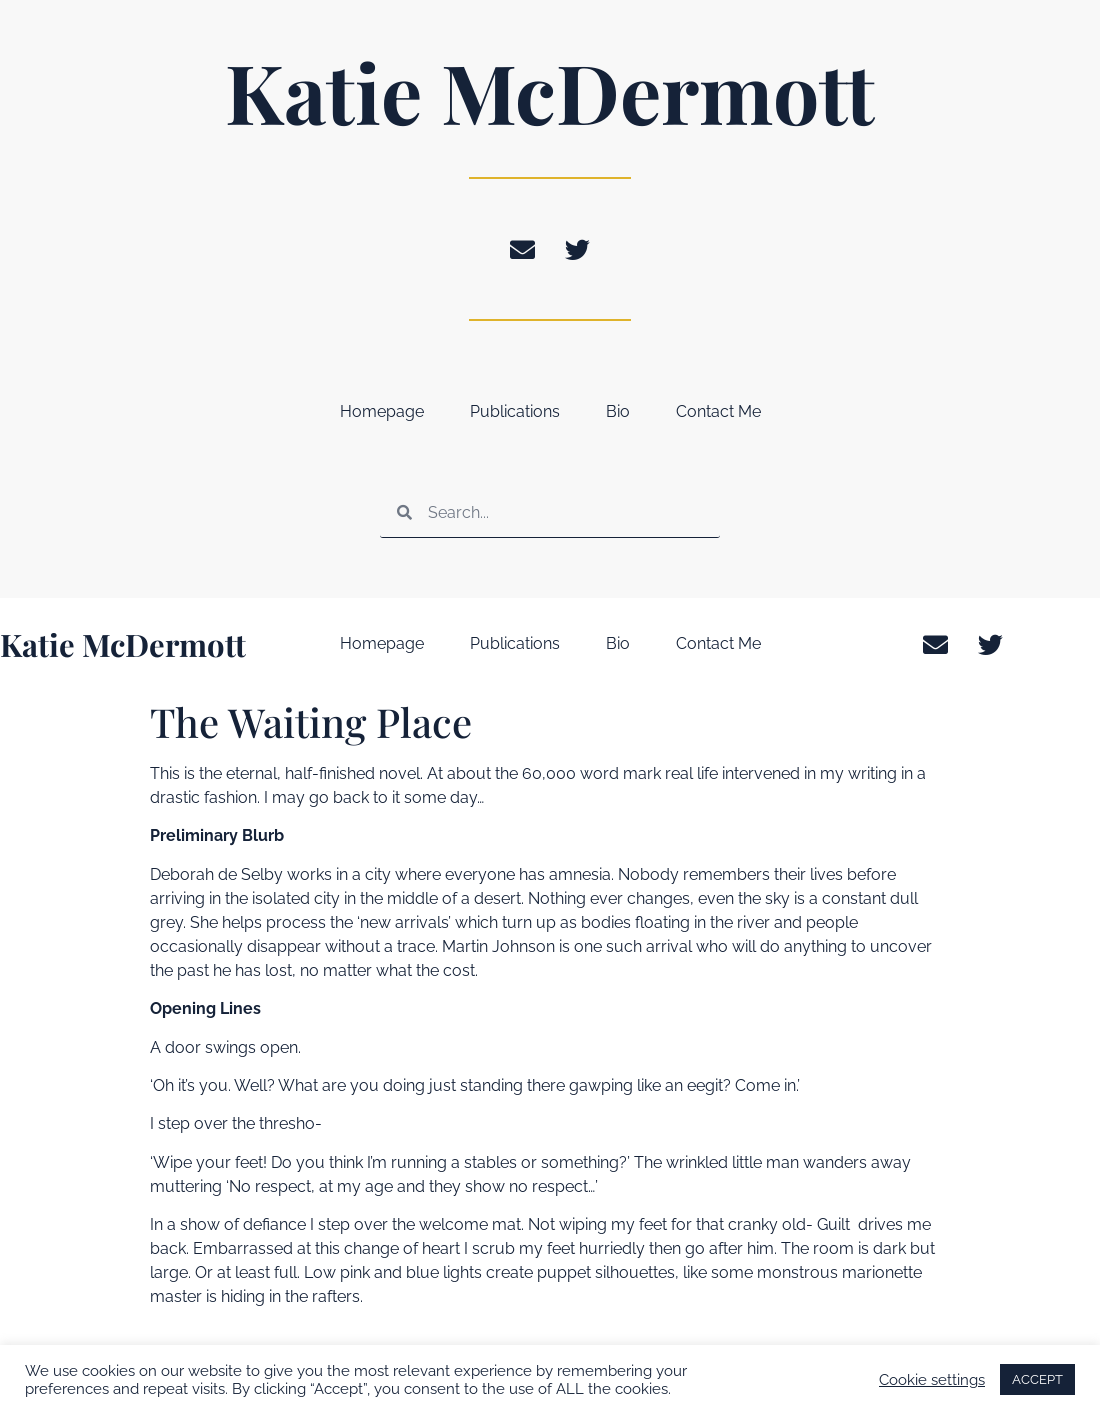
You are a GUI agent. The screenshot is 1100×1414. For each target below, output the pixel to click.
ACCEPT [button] (1037, 1379)
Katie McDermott (550, 91)
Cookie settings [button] (932, 1379)
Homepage (382, 411)
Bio (618, 411)
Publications (515, 411)
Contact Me (718, 411)
